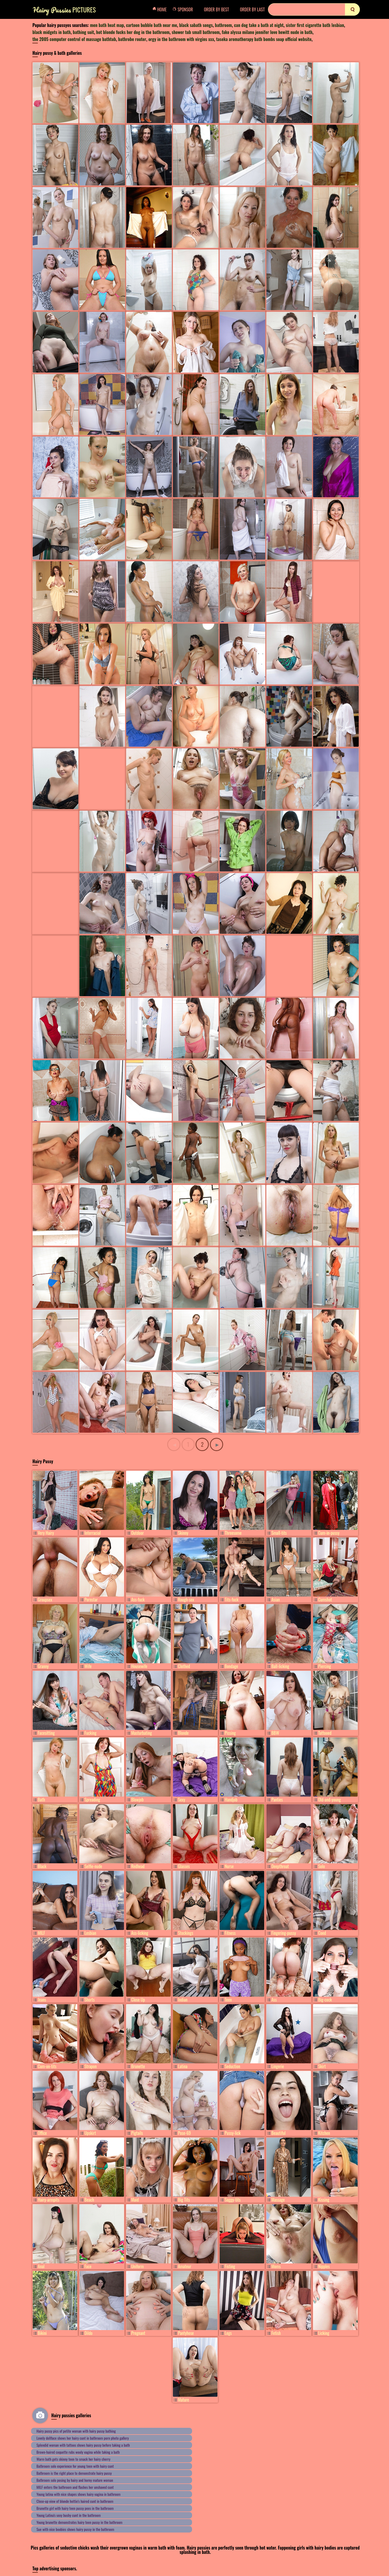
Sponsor (184, 9)
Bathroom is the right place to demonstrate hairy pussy (74, 2473)
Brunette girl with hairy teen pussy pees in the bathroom (75, 2508)
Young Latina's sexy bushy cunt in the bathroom (68, 2515)
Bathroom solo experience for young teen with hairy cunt (75, 2466)
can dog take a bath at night (258, 25)
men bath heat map (107, 25)
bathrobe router (132, 39)
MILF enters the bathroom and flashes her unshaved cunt (75, 2487)
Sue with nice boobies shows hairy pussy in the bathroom (75, 2529)
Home (161, 9)
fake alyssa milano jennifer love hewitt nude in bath (267, 32)
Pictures (64, 9)
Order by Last (252, 9)
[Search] (314, 9)
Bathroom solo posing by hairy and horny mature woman (74, 2480)
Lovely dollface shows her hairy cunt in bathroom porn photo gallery (82, 2438)
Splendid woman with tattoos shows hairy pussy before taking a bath (83, 2445)
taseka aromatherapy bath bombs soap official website (263, 39)
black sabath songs (196, 25)
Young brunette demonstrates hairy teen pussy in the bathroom (79, 2522)
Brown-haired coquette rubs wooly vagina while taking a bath (78, 2452)
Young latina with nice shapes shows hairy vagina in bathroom (78, 2494)
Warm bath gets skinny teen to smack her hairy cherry (73, 2459)
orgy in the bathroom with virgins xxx (181, 39)
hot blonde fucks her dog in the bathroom (133, 32)
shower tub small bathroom (196, 32)
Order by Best (216, 9)
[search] (352, 9)
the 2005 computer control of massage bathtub (74, 39)
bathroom (223, 25)
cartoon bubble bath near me (151, 25)
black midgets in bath (51, 32)
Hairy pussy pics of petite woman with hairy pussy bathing (76, 2431)
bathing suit (83, 32)
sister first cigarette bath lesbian (315, 25)
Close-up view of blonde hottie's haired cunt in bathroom (74, 2501)
